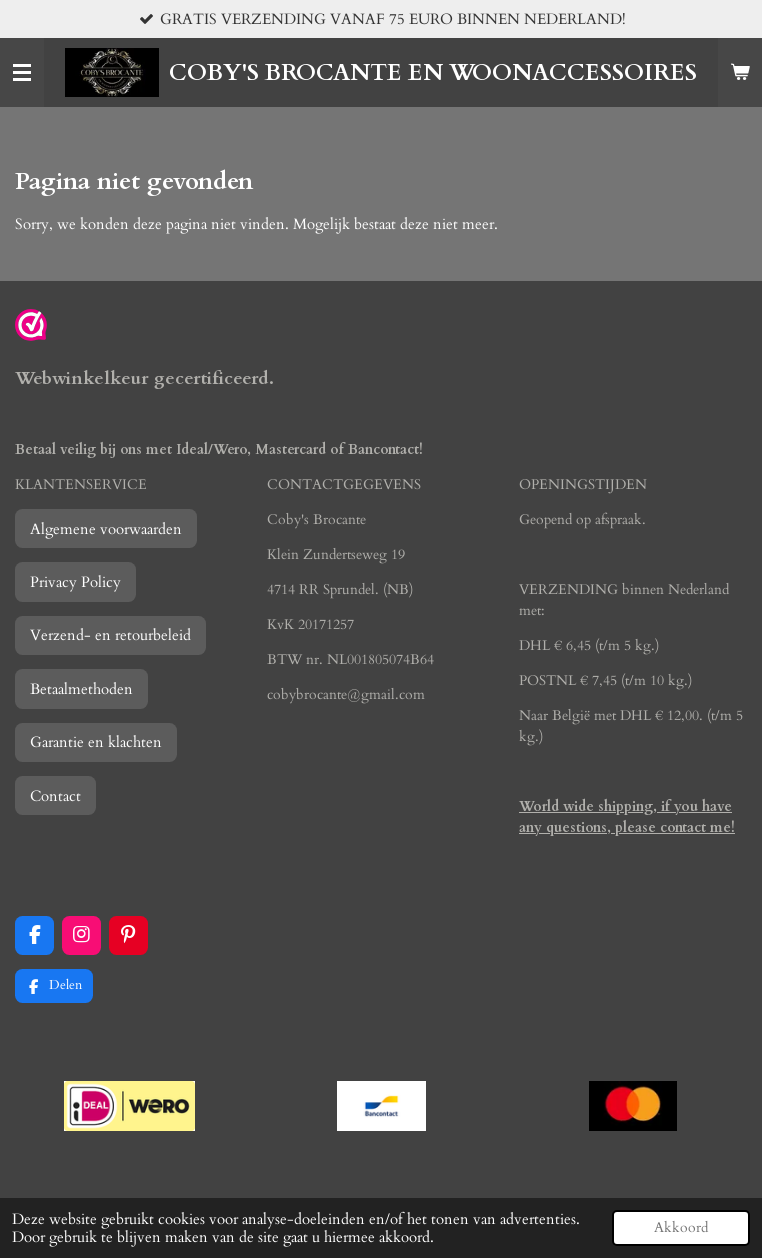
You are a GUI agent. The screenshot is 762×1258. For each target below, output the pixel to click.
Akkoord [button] (681, 1228)
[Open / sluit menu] (22, 73)
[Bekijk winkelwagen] (740, 73)
